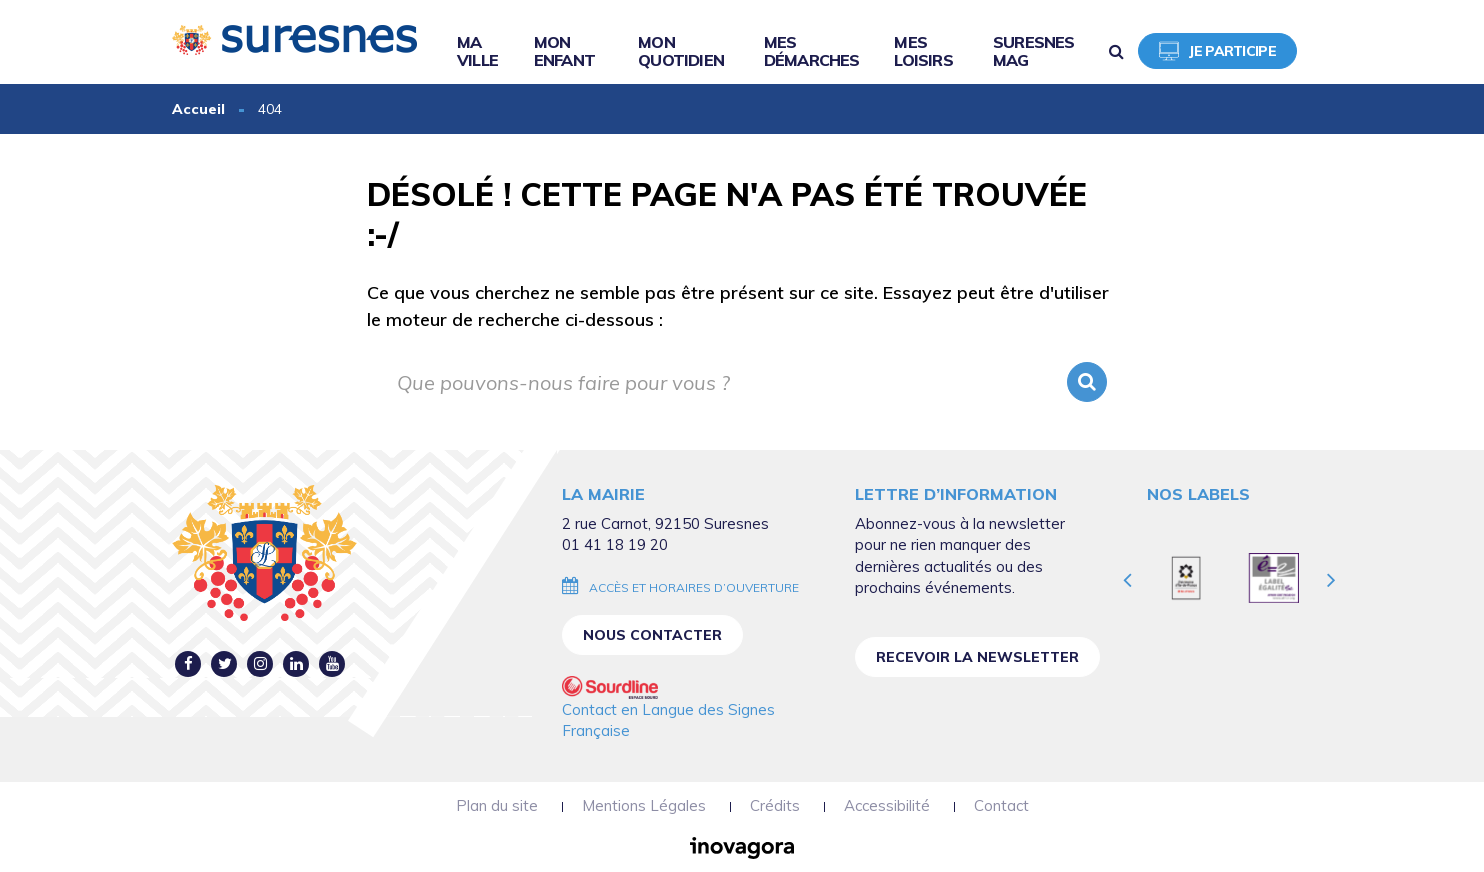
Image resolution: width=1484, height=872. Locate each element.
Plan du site (497, 805)
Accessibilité (887, 805)
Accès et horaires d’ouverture (694, 587)
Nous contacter (652, 635)
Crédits (775, 805)
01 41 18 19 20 (615, 544)
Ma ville (477, 51)
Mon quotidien (681, 51)
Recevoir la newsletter (977, 657)
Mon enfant (564, 51)
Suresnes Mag (1034, 51)
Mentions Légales (644, 805)
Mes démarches (812, 51)
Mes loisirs (923, 51)
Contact (1001, 805)
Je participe (1217, 51)
